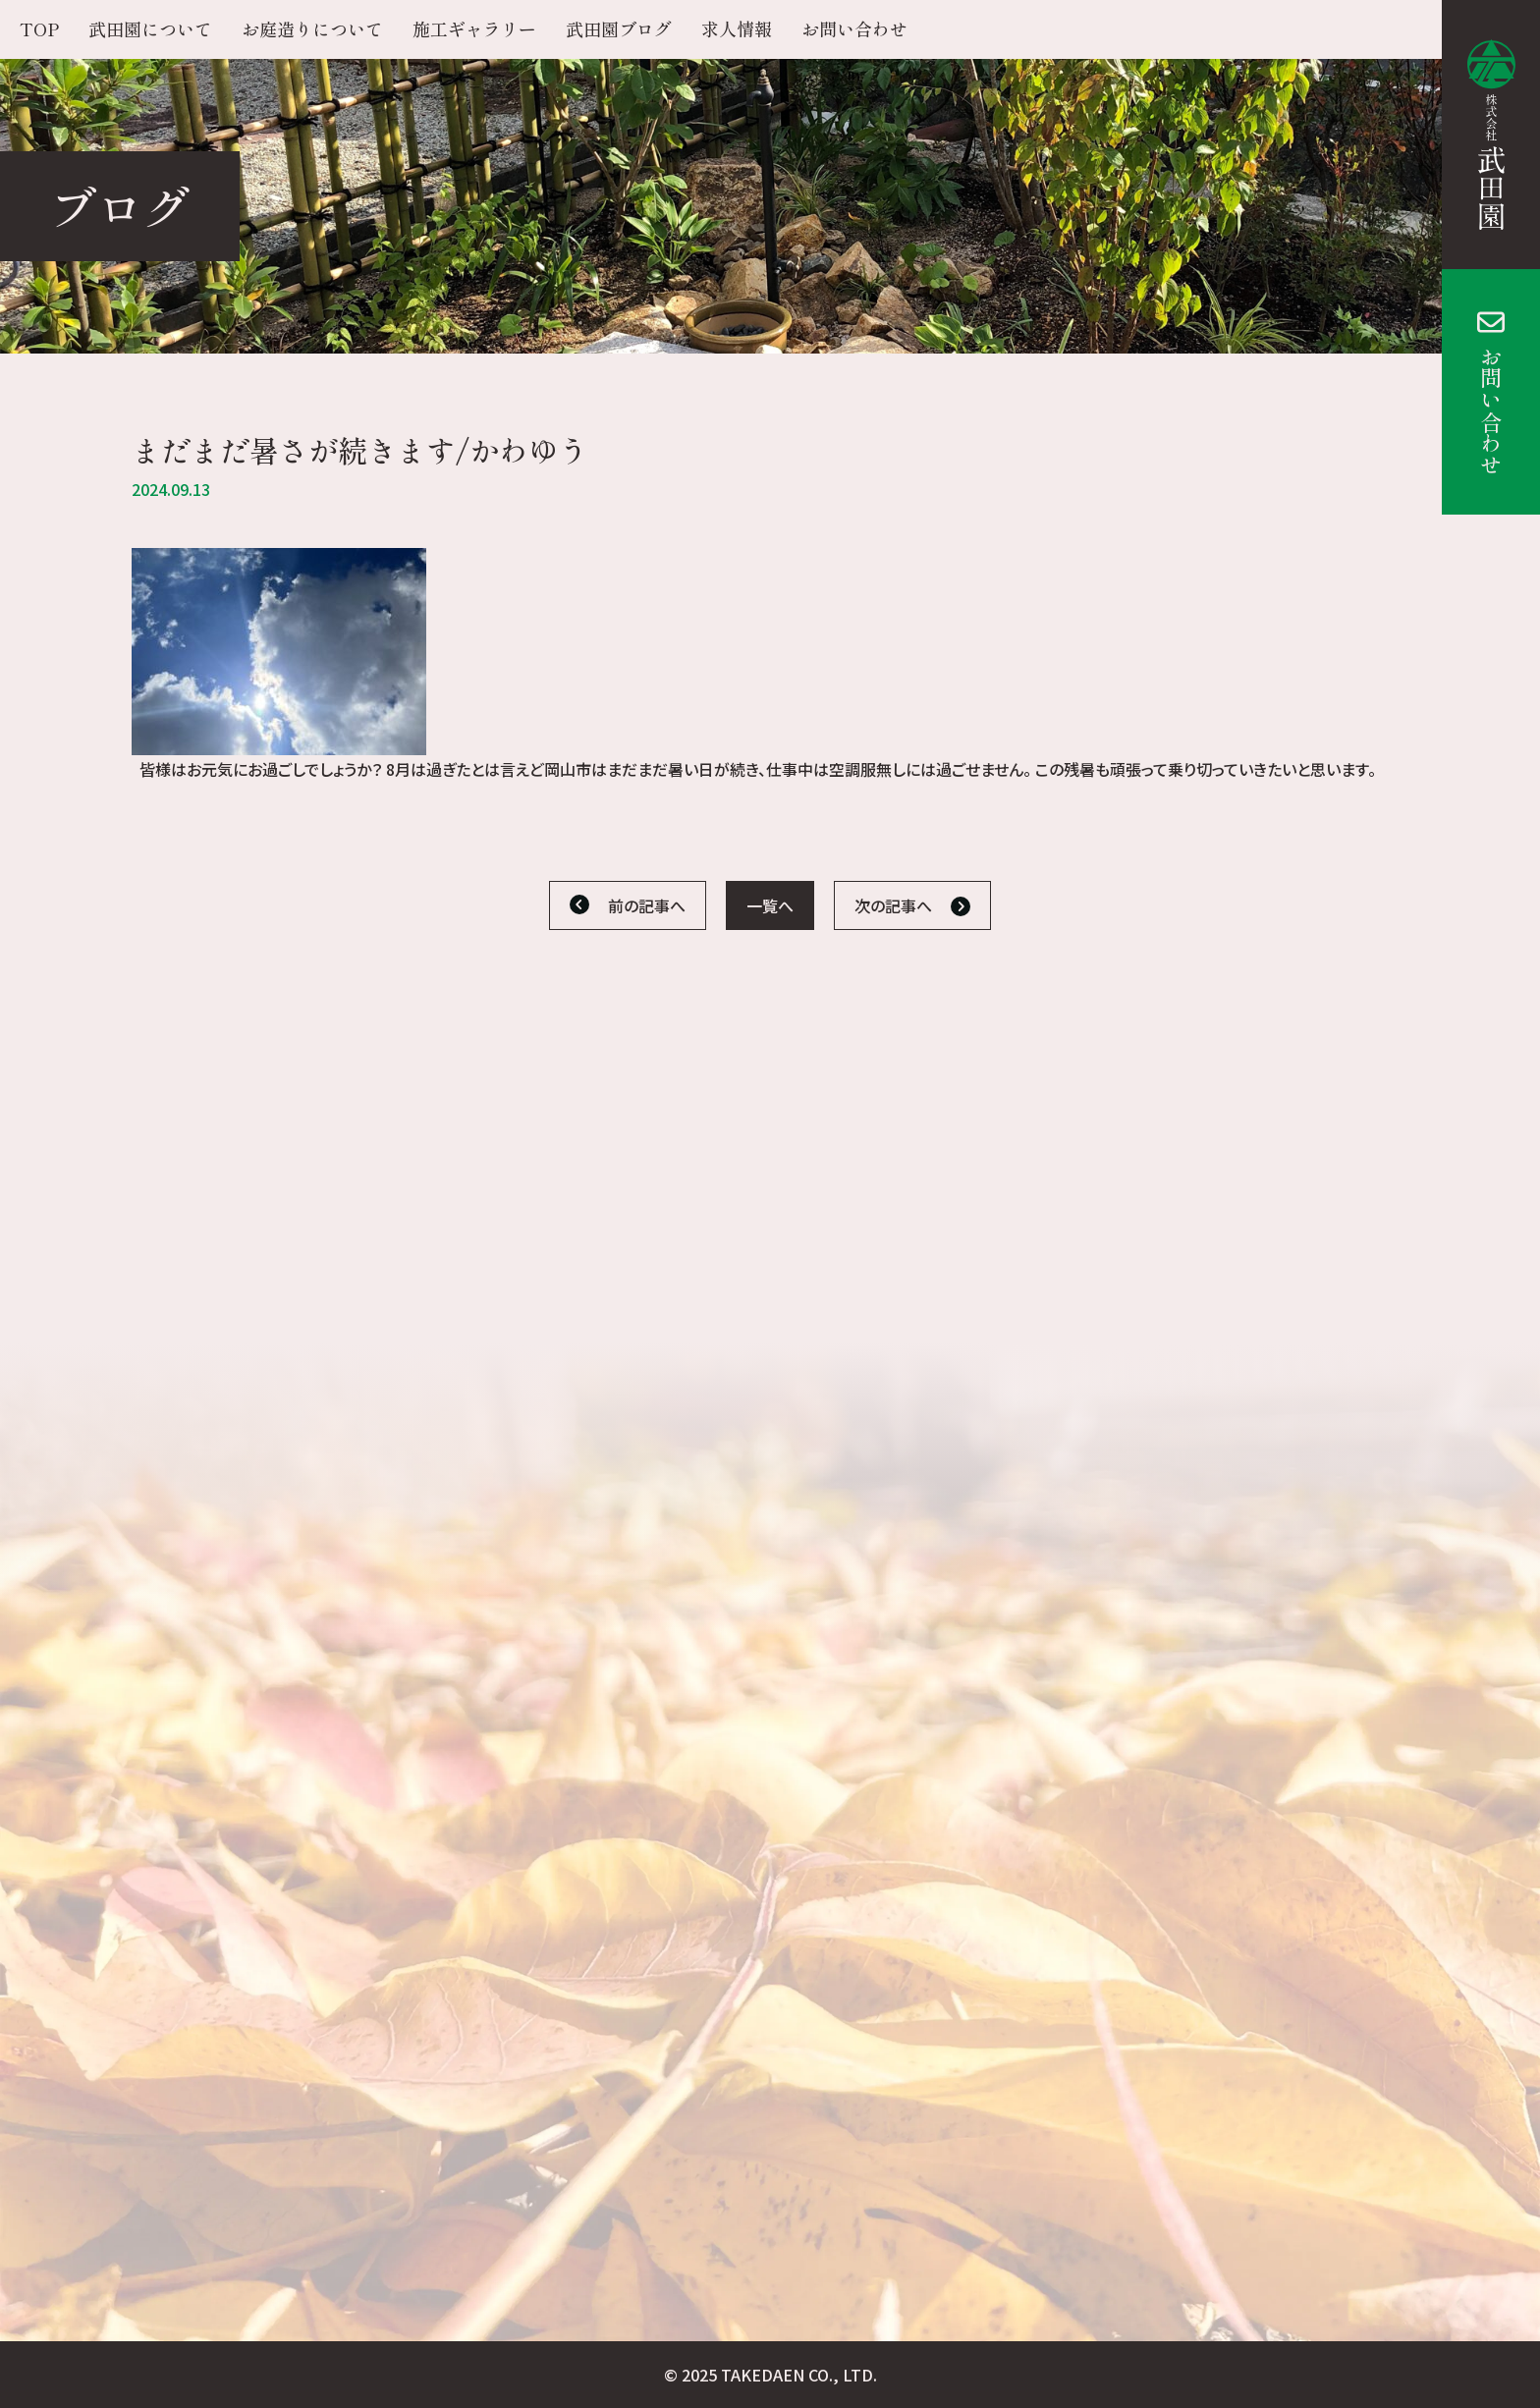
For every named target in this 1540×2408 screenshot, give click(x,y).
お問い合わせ (1491, 410)
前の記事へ (647, 905)
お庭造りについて (312, 28)
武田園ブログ (619, 28)
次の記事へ (893, 905)
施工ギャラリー (474, 28)
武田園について (150, 28)
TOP (39, 28)
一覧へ (770, 905)
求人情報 (736, 28)
